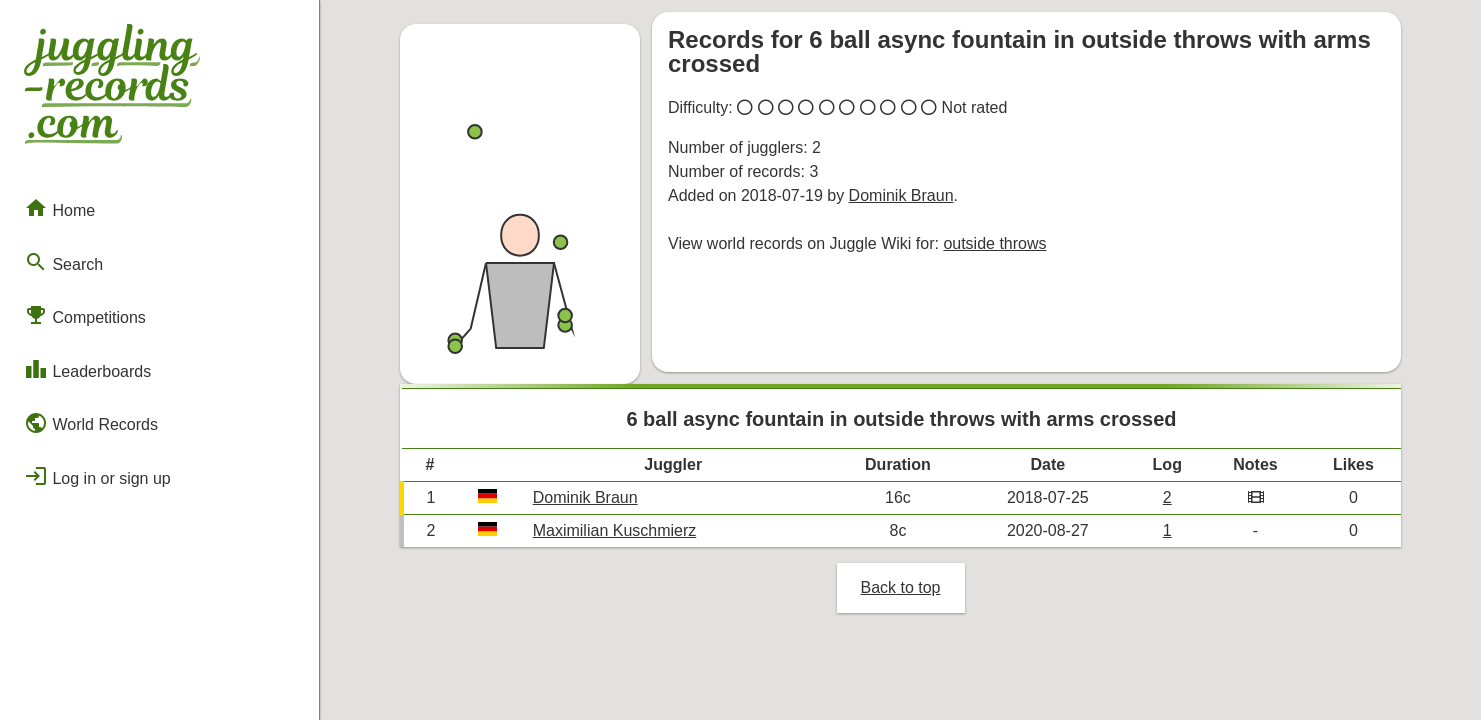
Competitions (85, 315)
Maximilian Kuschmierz (615, 530)
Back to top (900, 587)
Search (63, 262)
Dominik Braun (901, 195)
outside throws (994, 243)
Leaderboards (87, 369)
